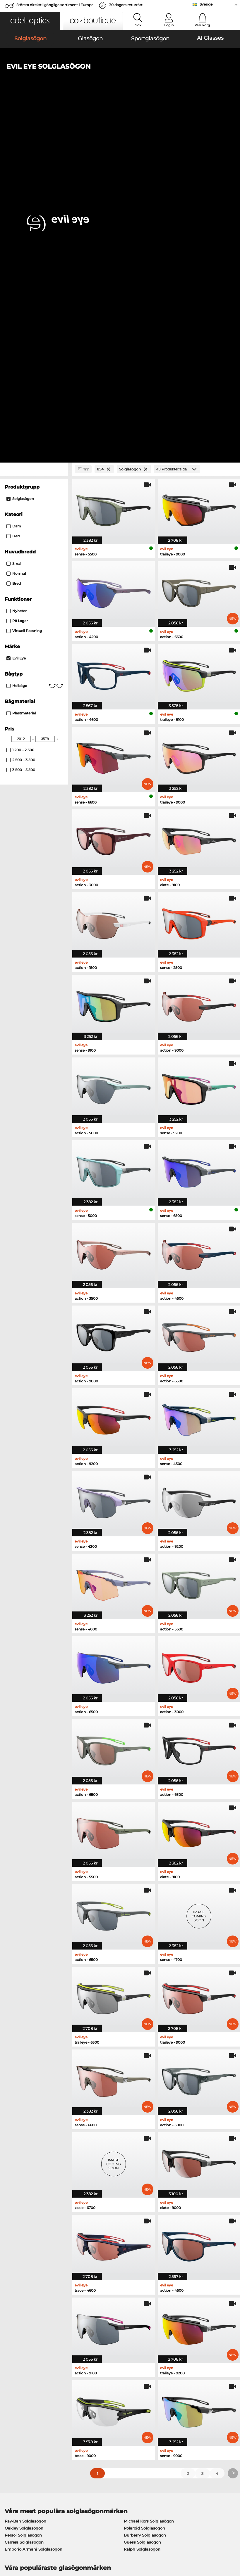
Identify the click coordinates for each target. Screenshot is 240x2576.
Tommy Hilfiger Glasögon (146, 2262)
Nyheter (16, 268)
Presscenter (14, 2399)
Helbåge (34, 342)
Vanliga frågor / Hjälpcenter (186, 2399)
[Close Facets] (34, 126)
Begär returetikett (98, 2413)
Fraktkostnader (95, 2406)
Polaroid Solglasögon (144, 2185)
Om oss (11, 2389)
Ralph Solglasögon (142, 2206)
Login (169, 25)
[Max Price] (45, 396)
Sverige (206, 4)
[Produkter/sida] (177, 126)
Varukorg (202, 25)
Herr (13, 193)
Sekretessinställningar (25, 2406)
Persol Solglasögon (23, 2192)
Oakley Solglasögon (24, 2185)
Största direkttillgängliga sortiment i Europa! (55, 5)
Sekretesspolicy (64, 2541)
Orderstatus (170, 2427)
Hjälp (164, 2389)
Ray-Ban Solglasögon (25, 2178)
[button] (30, 21)
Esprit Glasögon (136, 2248)
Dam (13, 183)
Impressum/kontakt (22, 2548)
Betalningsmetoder (100, 2399)
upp (231, 2541)
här (158, 2329)
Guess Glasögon (137, 2234)
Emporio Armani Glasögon (31, 2262)
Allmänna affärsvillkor (24, 2541)
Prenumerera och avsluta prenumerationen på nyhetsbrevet (192, 2409)
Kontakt (10, 2413)
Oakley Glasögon (21, 2241)
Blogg (165, 2420)
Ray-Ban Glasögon (23, 2234)
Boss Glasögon (135, 2255)
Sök (138, 25)
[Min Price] (21, 396)
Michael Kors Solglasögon (149, 2178)
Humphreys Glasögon (26, 2255)
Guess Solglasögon (142, 2199)
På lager (17, 278)
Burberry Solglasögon (145, 2192)
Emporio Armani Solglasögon (33, 2206)
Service (89, 2389)
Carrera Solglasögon (24, 2199)
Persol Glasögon (137, 2241)
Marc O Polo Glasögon (26, 2248)
